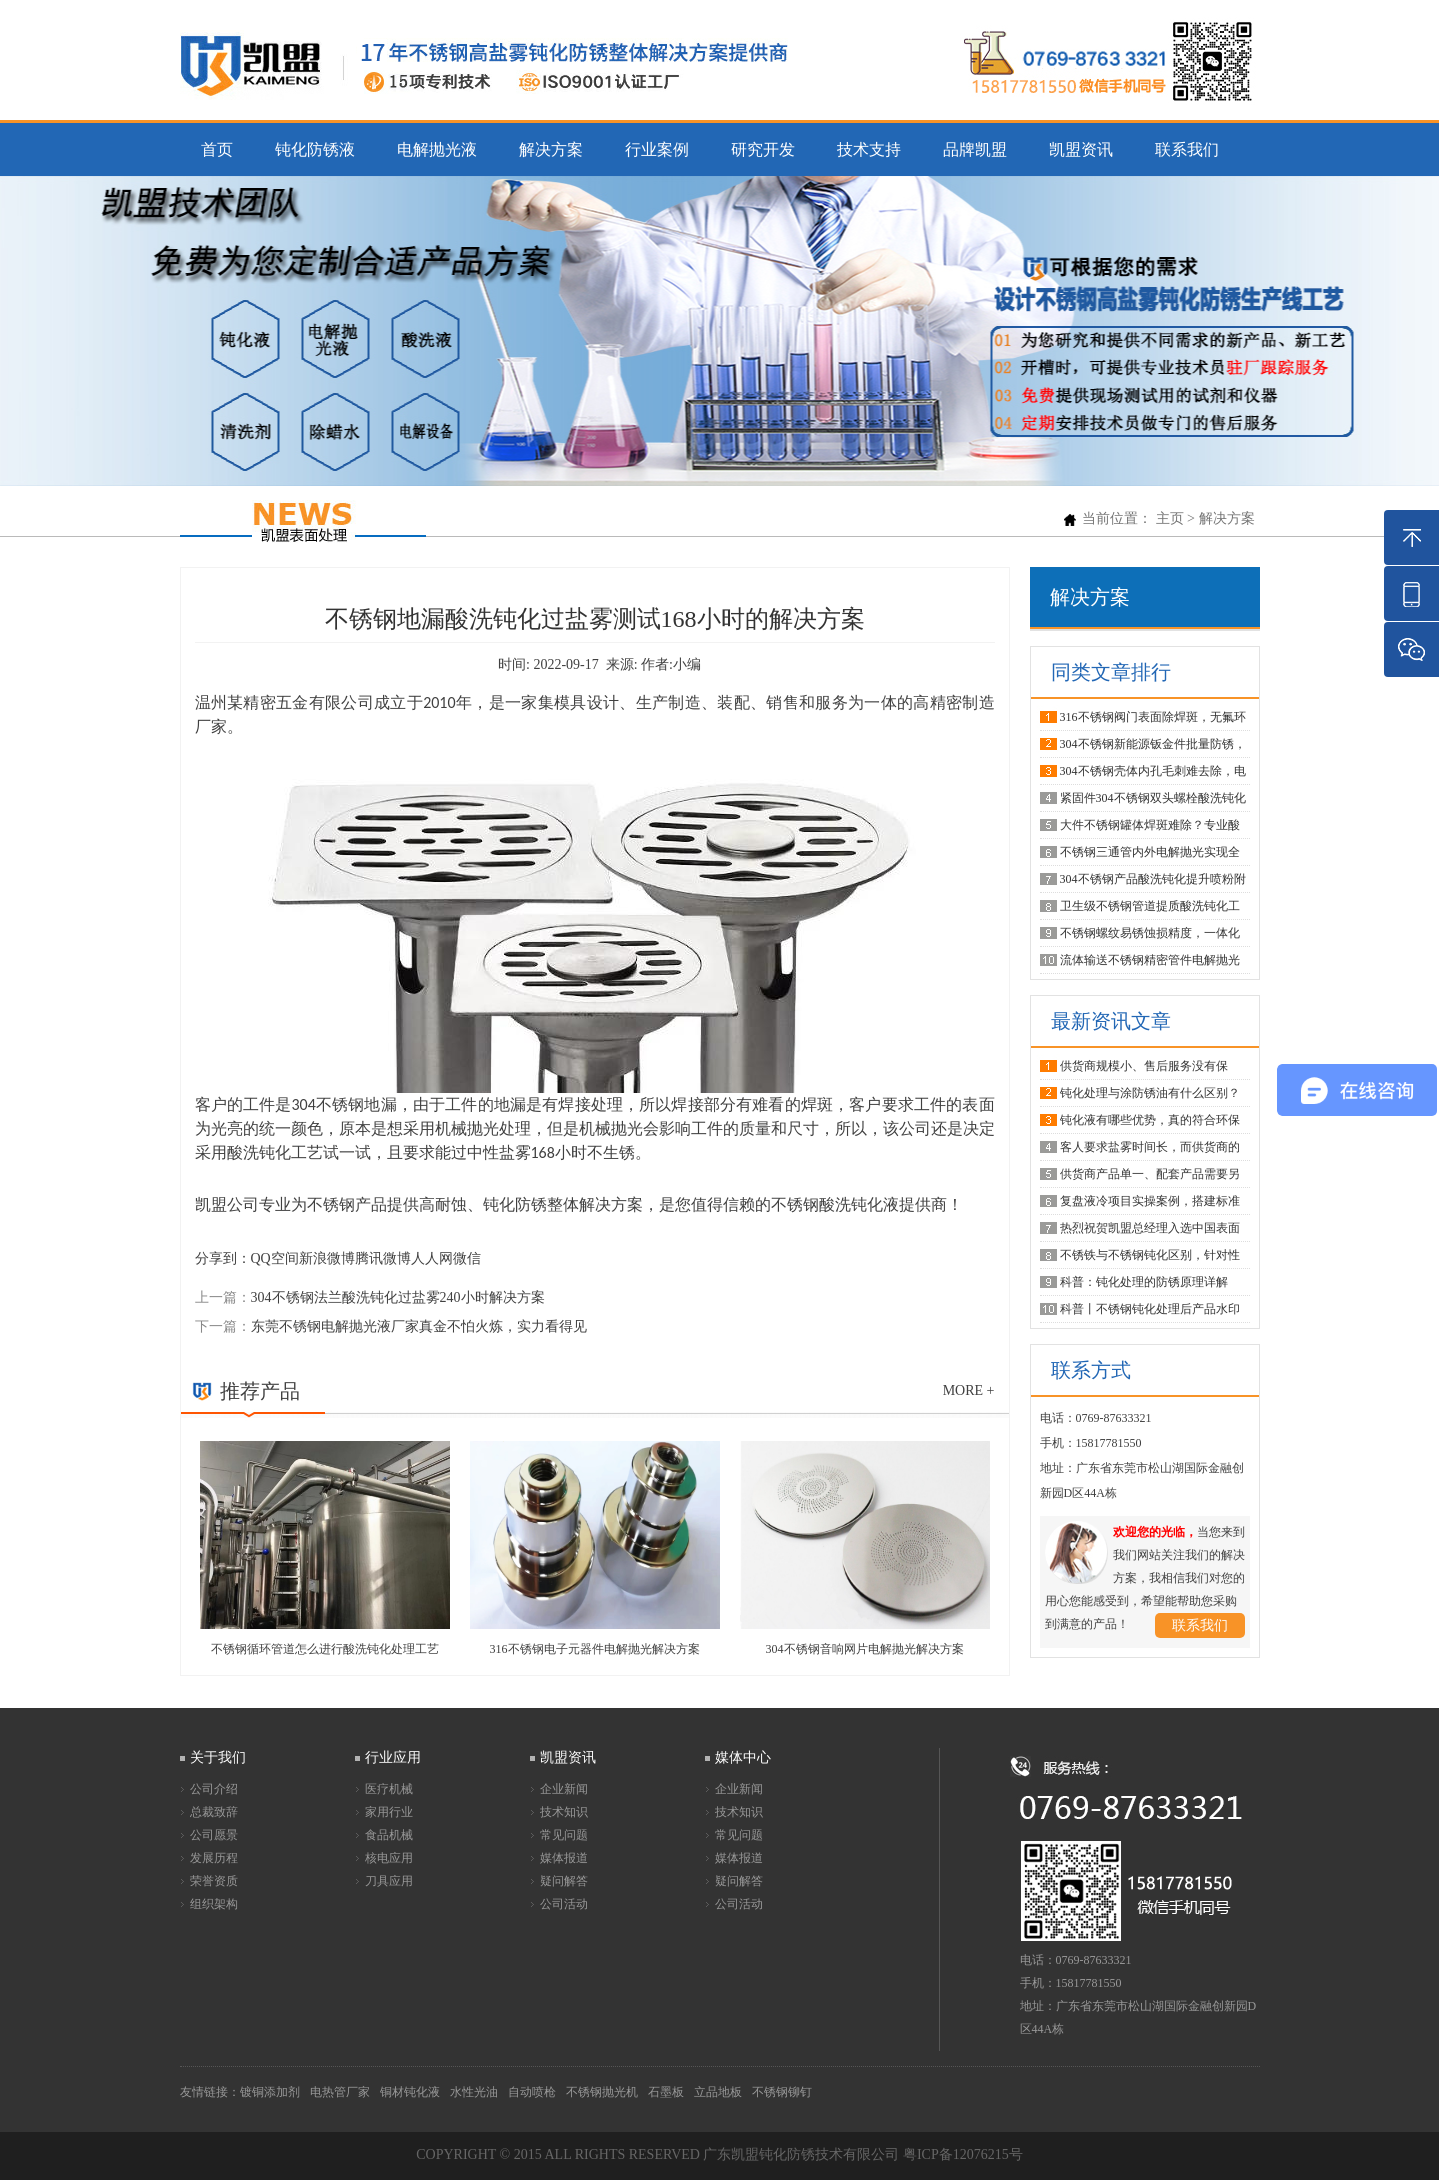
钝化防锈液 (315, 149)
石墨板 (666, 2092)
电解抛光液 (437, 149)
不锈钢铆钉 (782, 2092)
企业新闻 (564, 1789)
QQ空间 (275, 1258)
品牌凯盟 (975, 149)
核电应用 (389, 1858)
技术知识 (564, 1812)
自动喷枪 (532, 2092)
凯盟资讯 (1081, 149)
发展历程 (214, 1858)
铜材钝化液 (410, 2092)
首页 (217, 149)
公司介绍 (214, 1789)
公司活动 (564, 1904)
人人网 (432, 1258)
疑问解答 (564, 1881)
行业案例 (657, 149)
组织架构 (214, 1904)
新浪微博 (327, 1258)
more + (969, 1390)
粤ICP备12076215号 (963, 2154)
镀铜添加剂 (270, 2092)
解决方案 (551, 149)
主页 (1170, 518)
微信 (467, 1258)
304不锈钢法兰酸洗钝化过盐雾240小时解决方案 (398, 1297)
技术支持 (869, 149)
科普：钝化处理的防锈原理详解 (1144, 1282)
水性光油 (474, 2092)
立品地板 (718, 2092)
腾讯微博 (383, 1258)
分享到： (223, 1258)
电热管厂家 (340, 2092)
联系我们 (1187, 149)
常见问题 (564, 1835)
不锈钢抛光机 (602, 2092)
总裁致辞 (214, 1812)
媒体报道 (564, 1858)
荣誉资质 (214, 1881)
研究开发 (763, 149)
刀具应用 (389, 1881)
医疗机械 (389, 1789)
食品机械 (389, 1835)
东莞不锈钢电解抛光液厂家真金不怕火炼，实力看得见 (419, 1326)
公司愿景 (214, 1835)
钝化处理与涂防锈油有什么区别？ (1150, 1093)
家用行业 (389, 1812)
